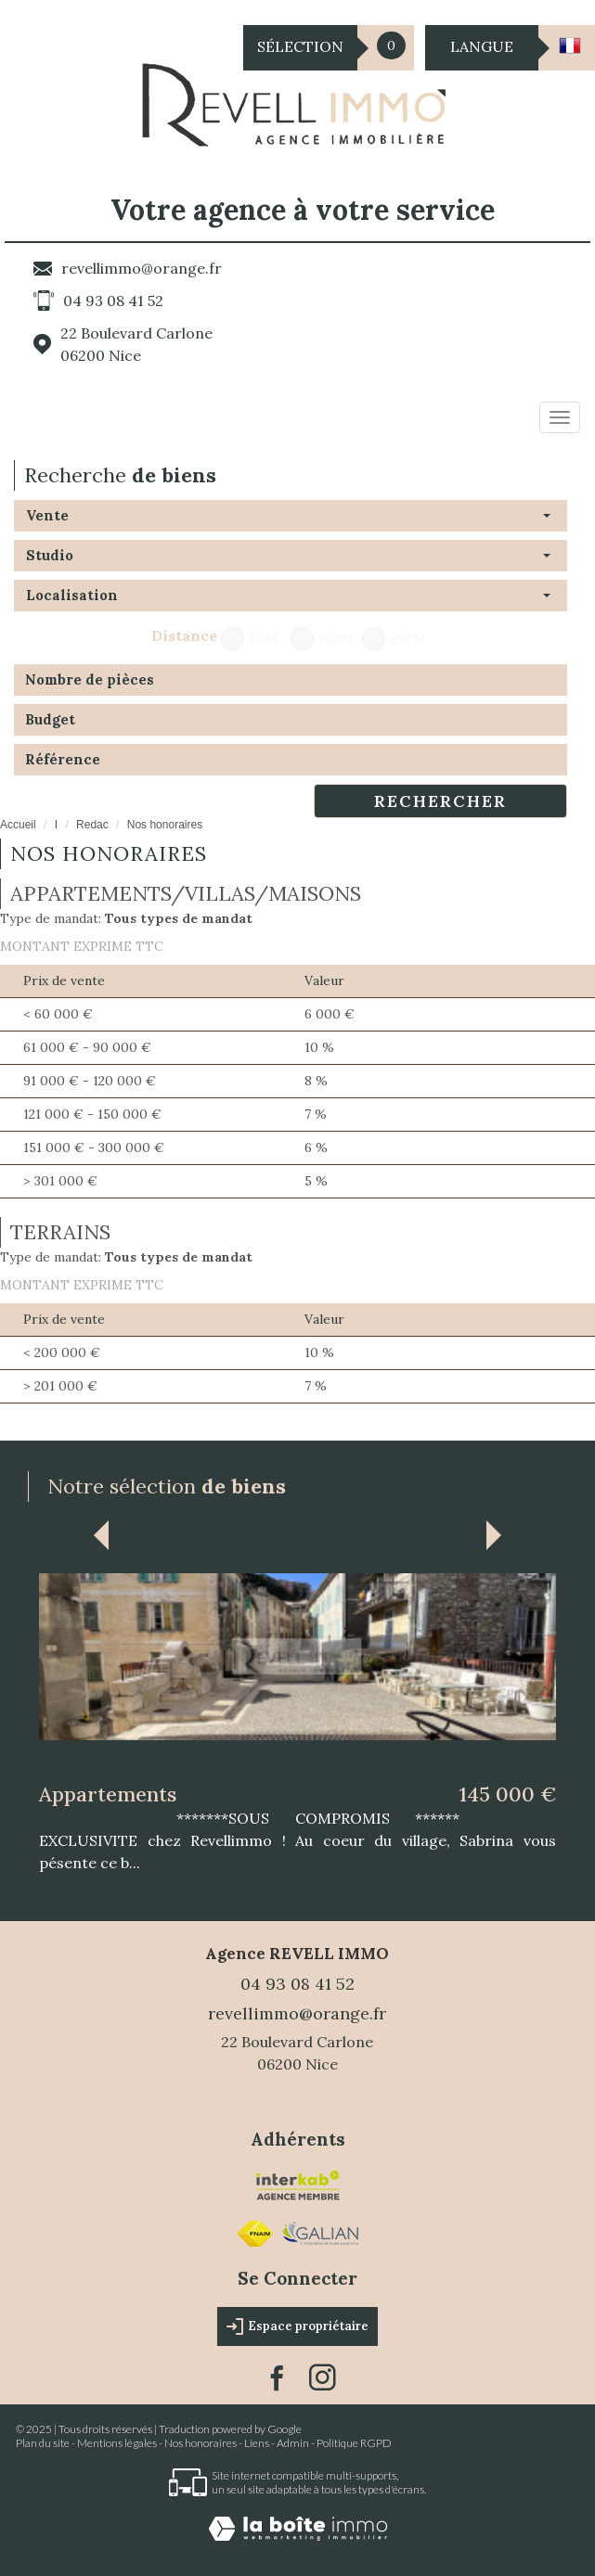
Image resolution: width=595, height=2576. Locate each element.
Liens (256, 2443)
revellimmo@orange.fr (141, 268)
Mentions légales (117, 2443)
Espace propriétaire (297, 2326)
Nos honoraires (200, 2443)
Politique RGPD (354, 2443)
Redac (92, 824)
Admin (293, 2443)
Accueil (18, 824)
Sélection (300, 46)
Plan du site (43, 2443)
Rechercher (440, 801)
